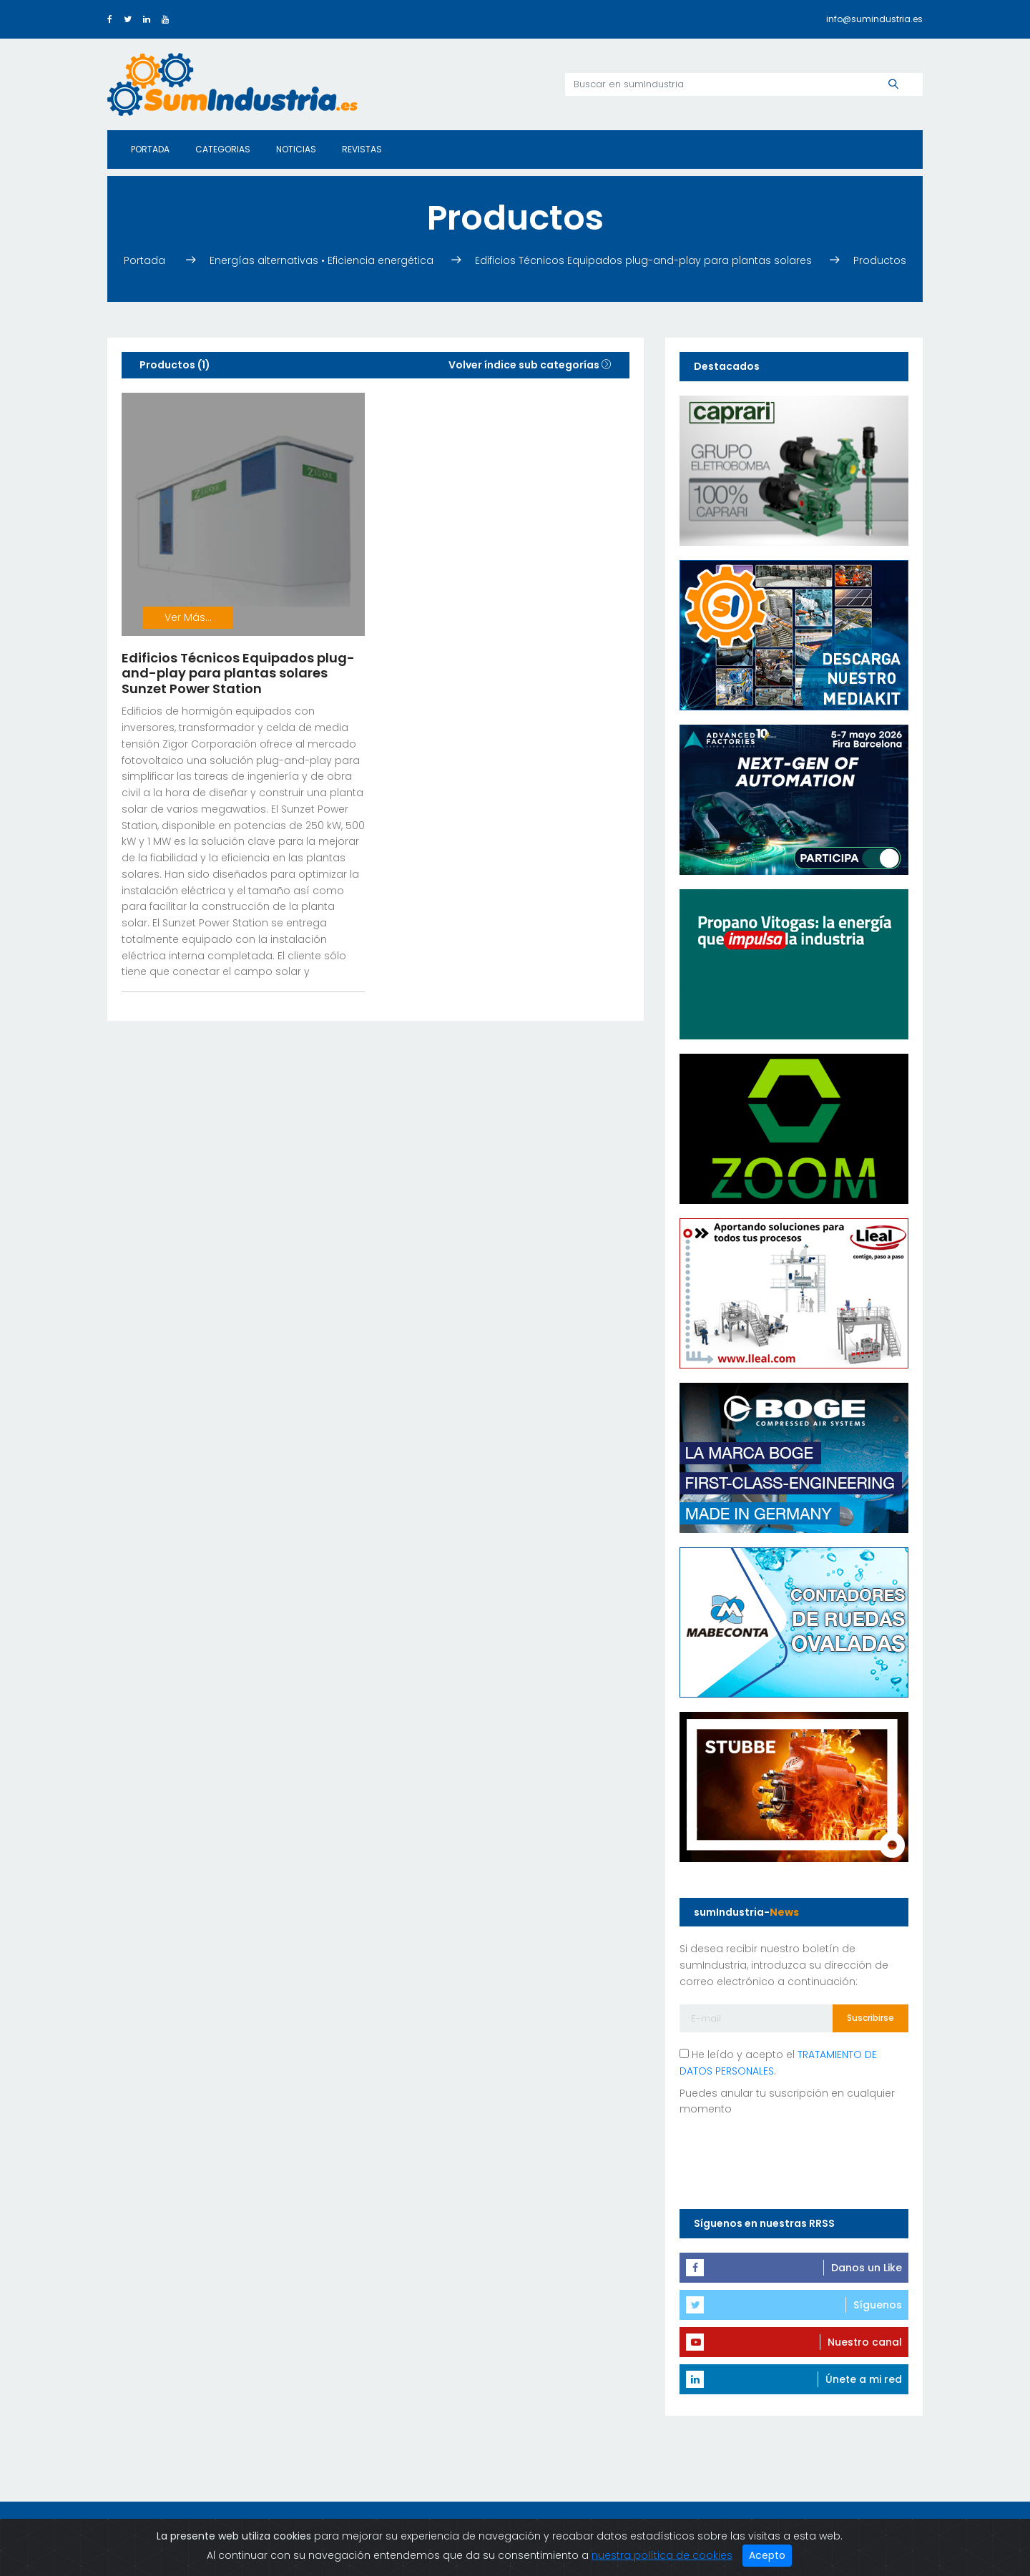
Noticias (296, 149)
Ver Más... (188, 617)
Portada (150, 149)
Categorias (222, 149)
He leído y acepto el (778, 2062)
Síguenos (877, 2305)
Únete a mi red (863, 2379)
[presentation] (788, 2160)
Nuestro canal (865, 2342)
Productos (879, 260)
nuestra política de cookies (662, 2555)
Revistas (362, 149)
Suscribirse (870, 2018)
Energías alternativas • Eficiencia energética (321, 260)
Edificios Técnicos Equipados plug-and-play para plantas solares (643, 260)
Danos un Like (866, 2268)
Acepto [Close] (767, 2555)
